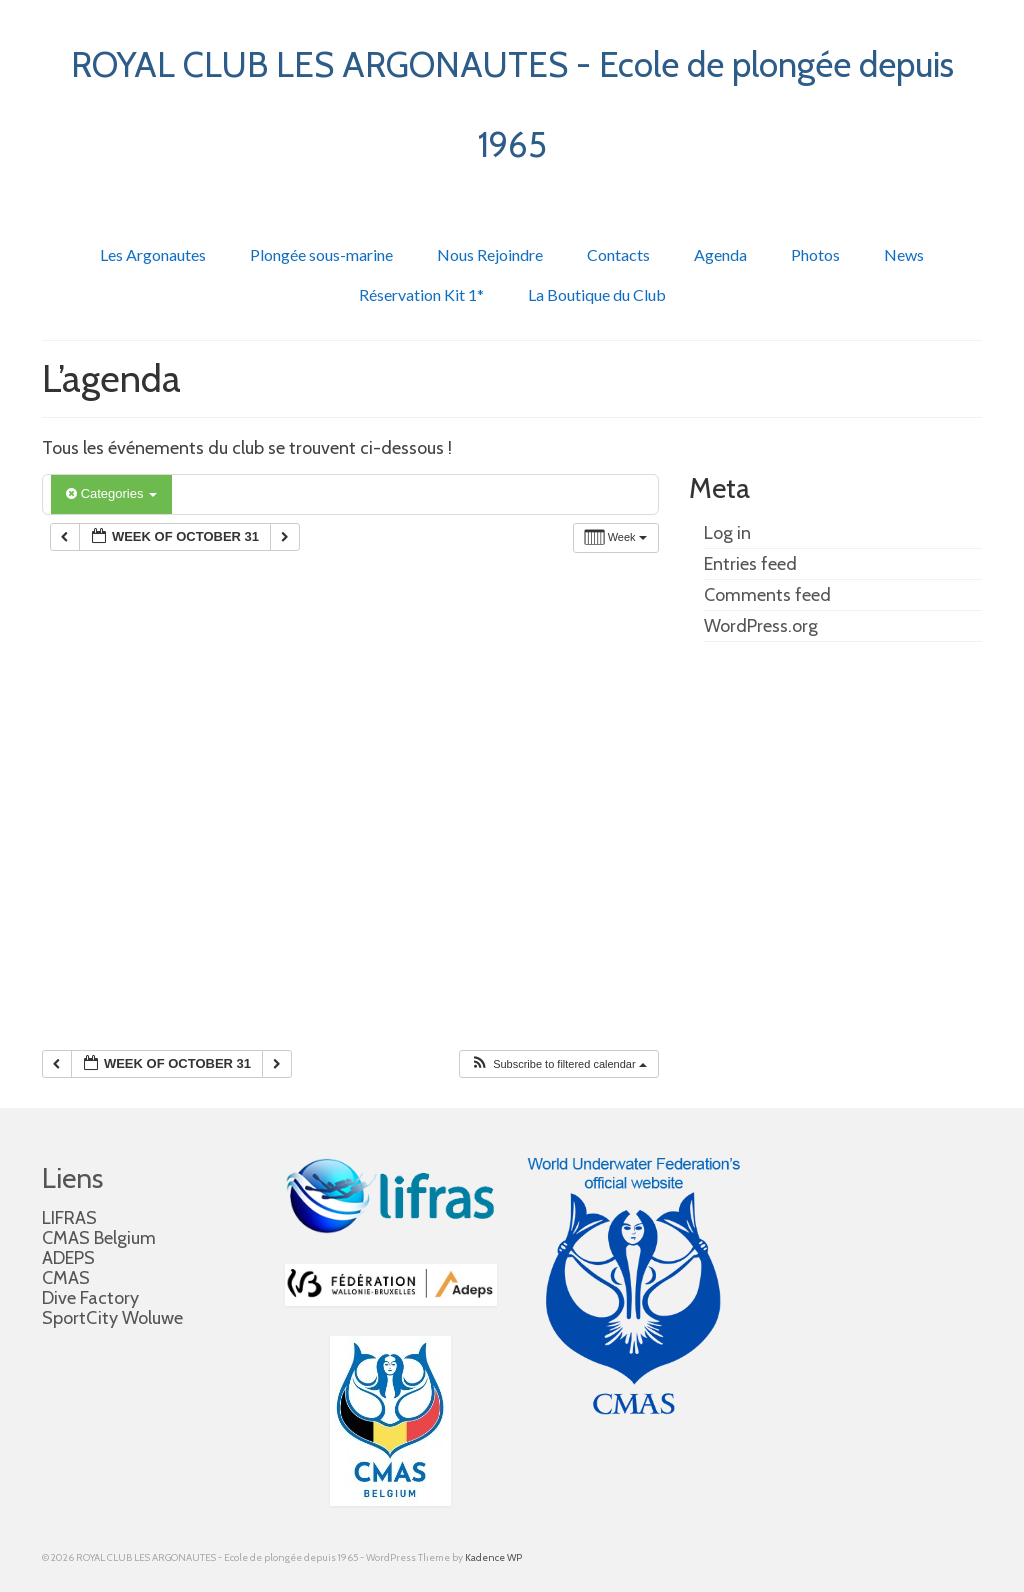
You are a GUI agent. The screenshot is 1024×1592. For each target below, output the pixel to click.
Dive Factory (90, 1298)
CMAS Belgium (99, 1238)
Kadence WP (493, 1557)
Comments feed (767, 595)
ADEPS (68, 1258)
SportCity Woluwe (112, 1318)
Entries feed (750, 564)
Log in (727, 533)
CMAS (66, 1278)
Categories (111, 493)
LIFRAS (69, 1218)
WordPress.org (761, 626)
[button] (558, 1064)
